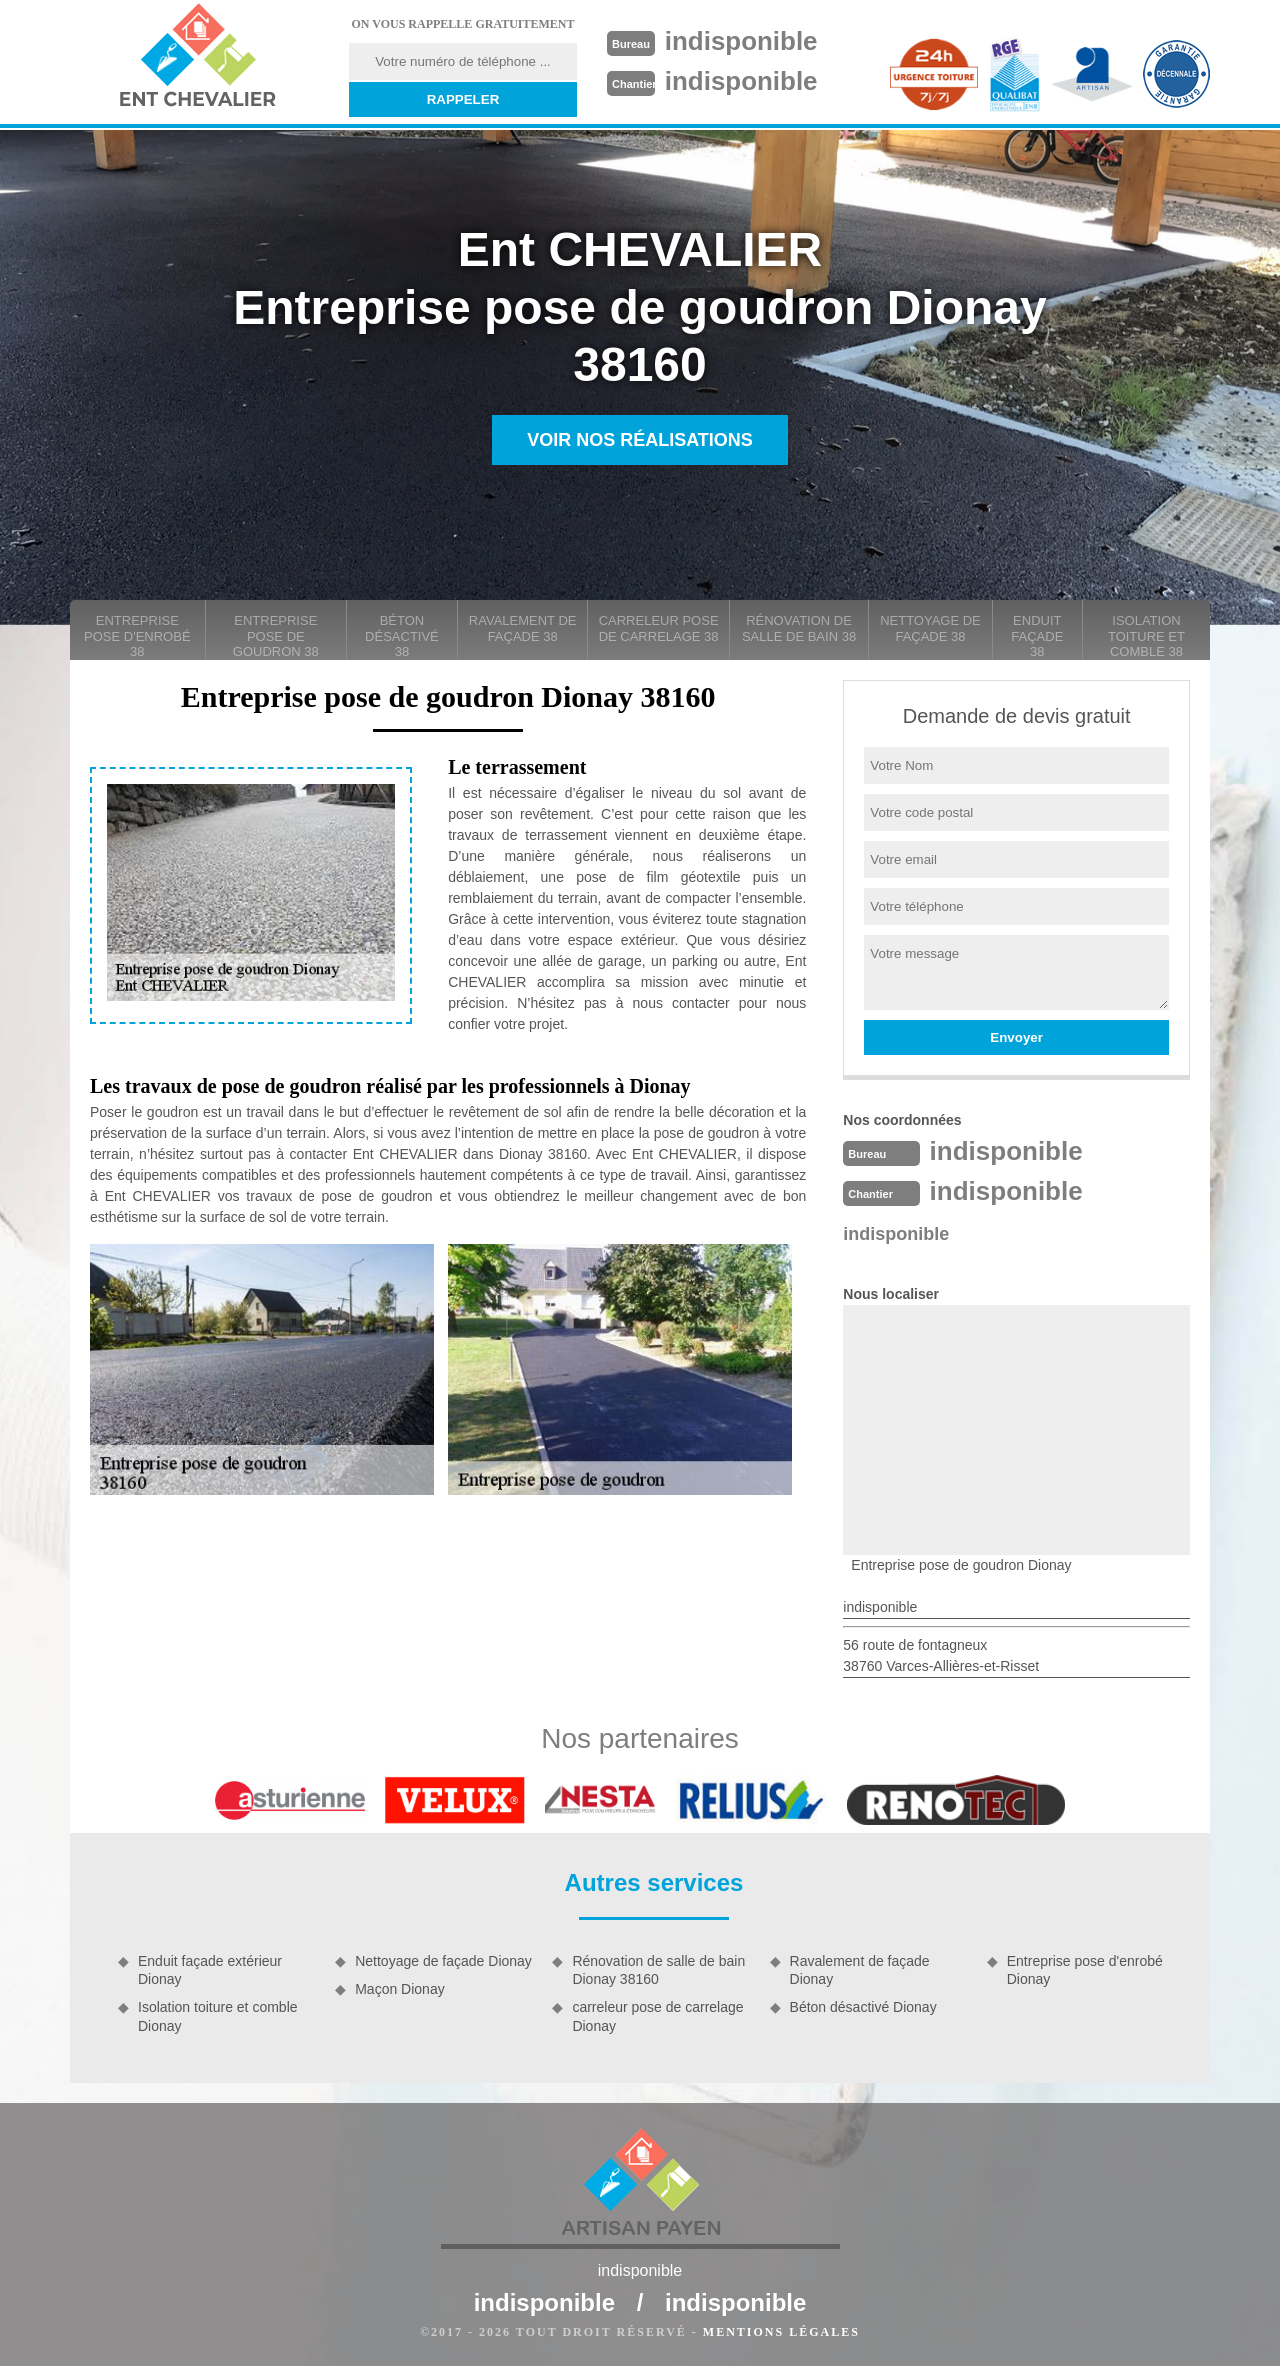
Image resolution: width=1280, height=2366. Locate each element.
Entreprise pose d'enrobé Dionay (1085, 1970)
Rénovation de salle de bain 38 (799, 628)
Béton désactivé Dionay (863, 2007)
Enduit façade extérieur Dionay (210, 1970)
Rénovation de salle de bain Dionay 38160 (658, 1970)
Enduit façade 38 (1037, 636)
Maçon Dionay (400, 1989)
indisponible (741, 41)
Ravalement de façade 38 (523, 628)
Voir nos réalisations (640, 440)
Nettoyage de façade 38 (930, 628)
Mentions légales (781, 2332)
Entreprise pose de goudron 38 (276, 636)
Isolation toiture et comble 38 (1146, 636)
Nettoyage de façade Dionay (443, 1961)
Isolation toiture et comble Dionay (218, 2016)
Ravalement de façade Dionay (860, 1970)
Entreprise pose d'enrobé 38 (137, 636)
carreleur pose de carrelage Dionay (657, 2016)
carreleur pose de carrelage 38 (659, 628)
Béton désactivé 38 (402, 636)
